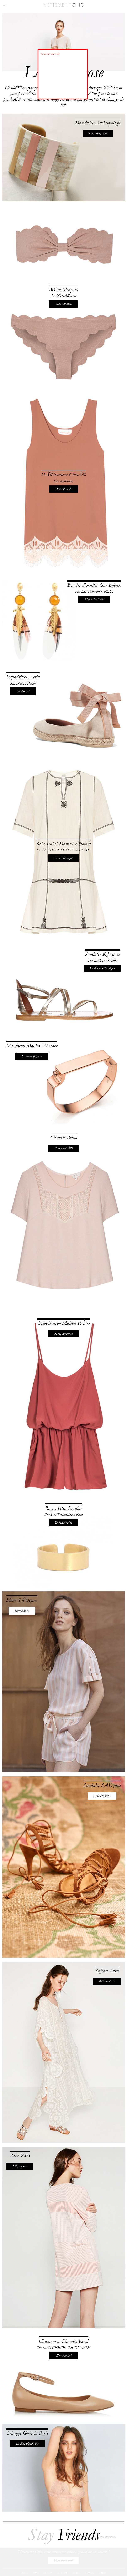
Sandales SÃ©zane (102, 1785)
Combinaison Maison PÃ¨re (63, 1323)
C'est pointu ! (63, 2355)
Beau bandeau (63, 304)
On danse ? (23, 691)
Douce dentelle (63, 489)
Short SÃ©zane (21, 1600)
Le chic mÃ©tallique (102, 968)
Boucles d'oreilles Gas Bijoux (94, 585)
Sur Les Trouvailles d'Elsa (94, 591)
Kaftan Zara (107, 1971)
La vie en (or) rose (31, 1056)
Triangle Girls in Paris (27, 2433)
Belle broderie (107, 1981)
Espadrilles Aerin (23, 677)
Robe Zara (20, 2156)
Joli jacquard (19, 2166)
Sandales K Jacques (102, 954)
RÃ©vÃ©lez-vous (27, 2443)
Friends (63, 2534)
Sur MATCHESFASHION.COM (63, 850)
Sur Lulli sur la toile (102, 960)
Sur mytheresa (63, 481)
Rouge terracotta (63, 1333)
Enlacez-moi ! (102, 1796)
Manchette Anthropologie (98, 123)
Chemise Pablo (63, 1138)
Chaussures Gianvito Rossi (63, 2341)
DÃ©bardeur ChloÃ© (63, 475)
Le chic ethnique (63, 858)
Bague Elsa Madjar (63, 1508)
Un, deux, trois (98, 133)
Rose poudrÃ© (64, 1148)
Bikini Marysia (63, 290)
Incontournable (63, 1522)
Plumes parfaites (94, 599)
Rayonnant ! (22, 1611)
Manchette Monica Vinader (31, 1046)
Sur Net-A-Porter (63, 296)
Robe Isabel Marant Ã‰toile (63, 844)
